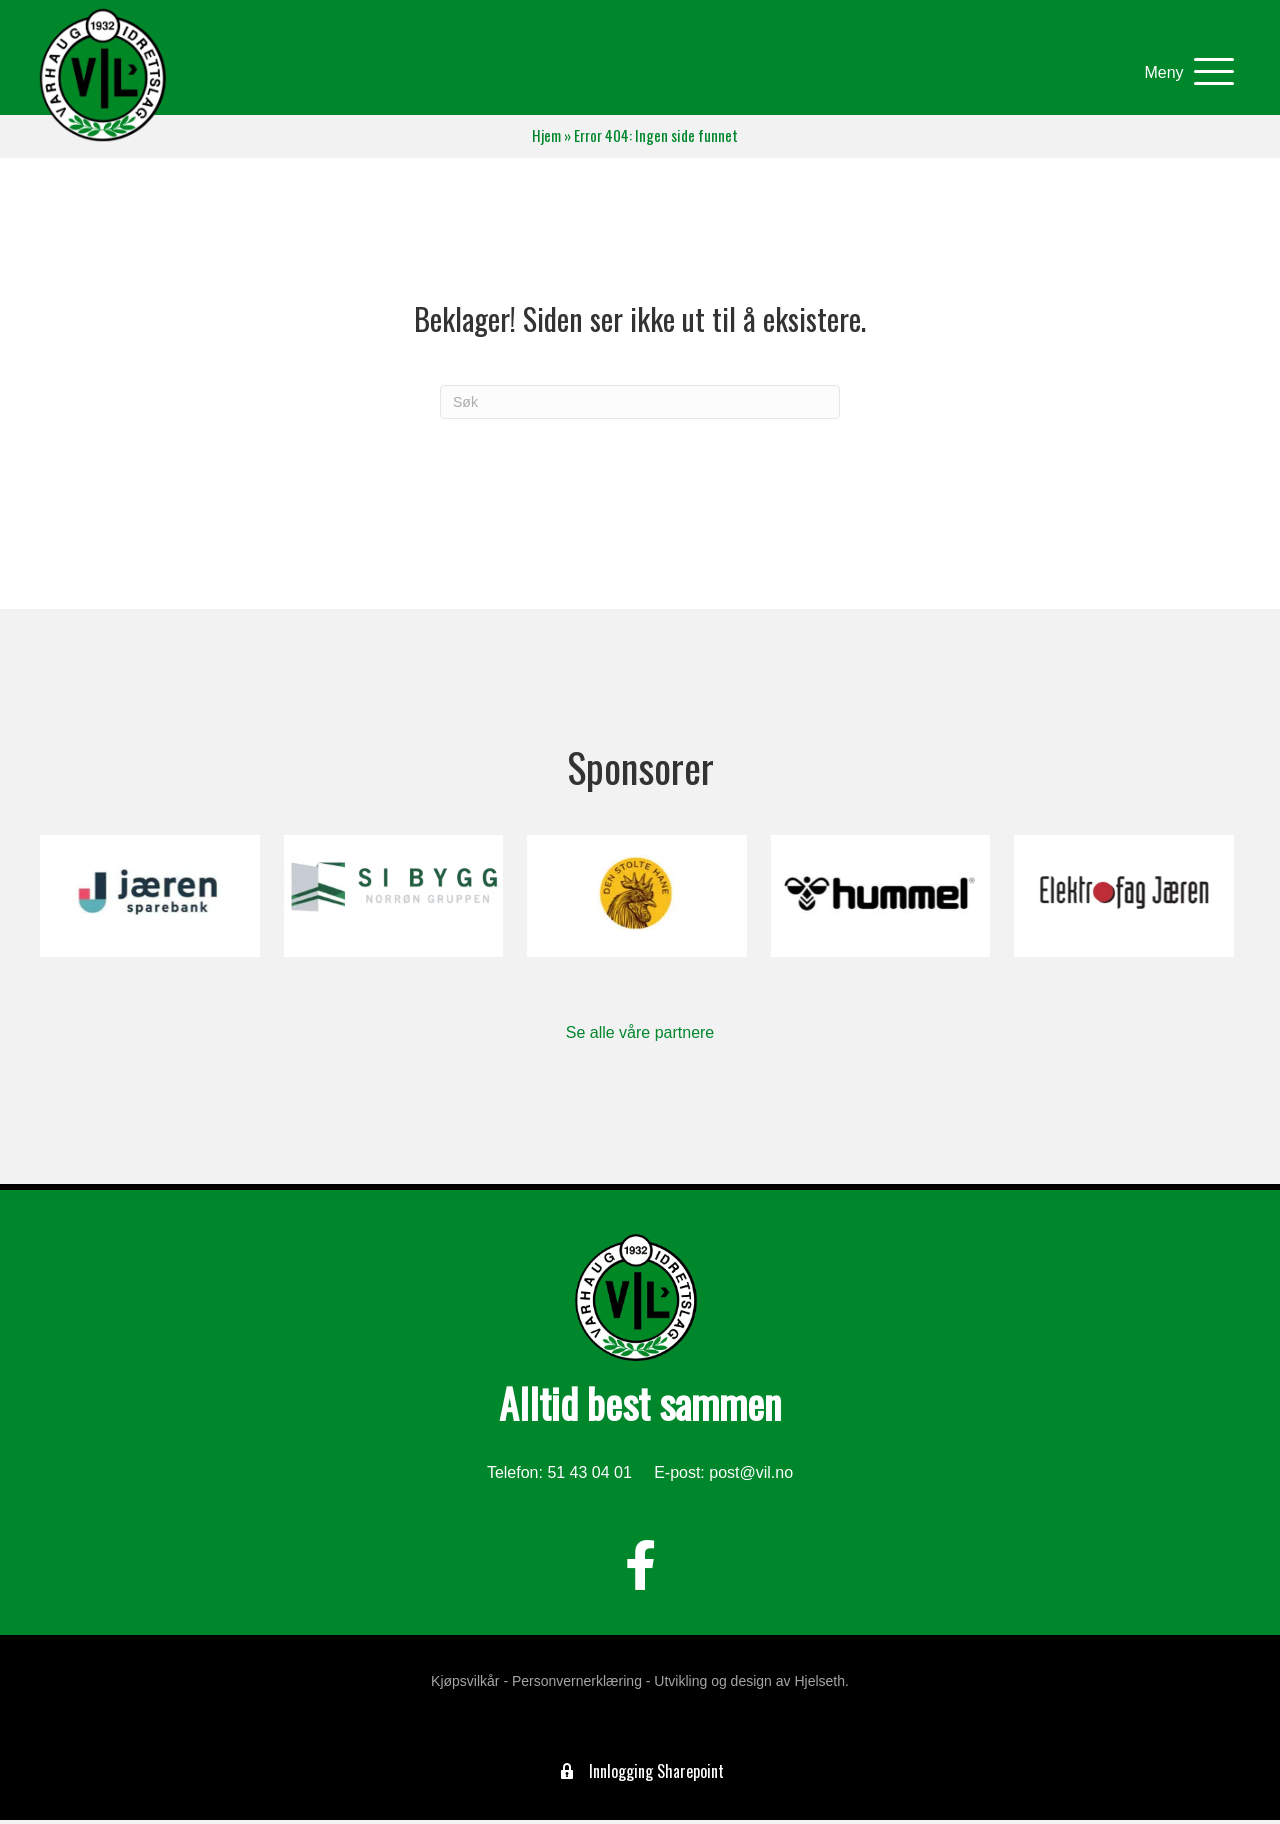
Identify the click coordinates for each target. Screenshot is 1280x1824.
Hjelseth (819, 1685)
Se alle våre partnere (640, 1036)
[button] (1180, 74)
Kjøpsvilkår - (469, 1685)
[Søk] (640, 406)
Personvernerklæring (577, 1685)
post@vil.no (751, 1477)
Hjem (546, 139)
